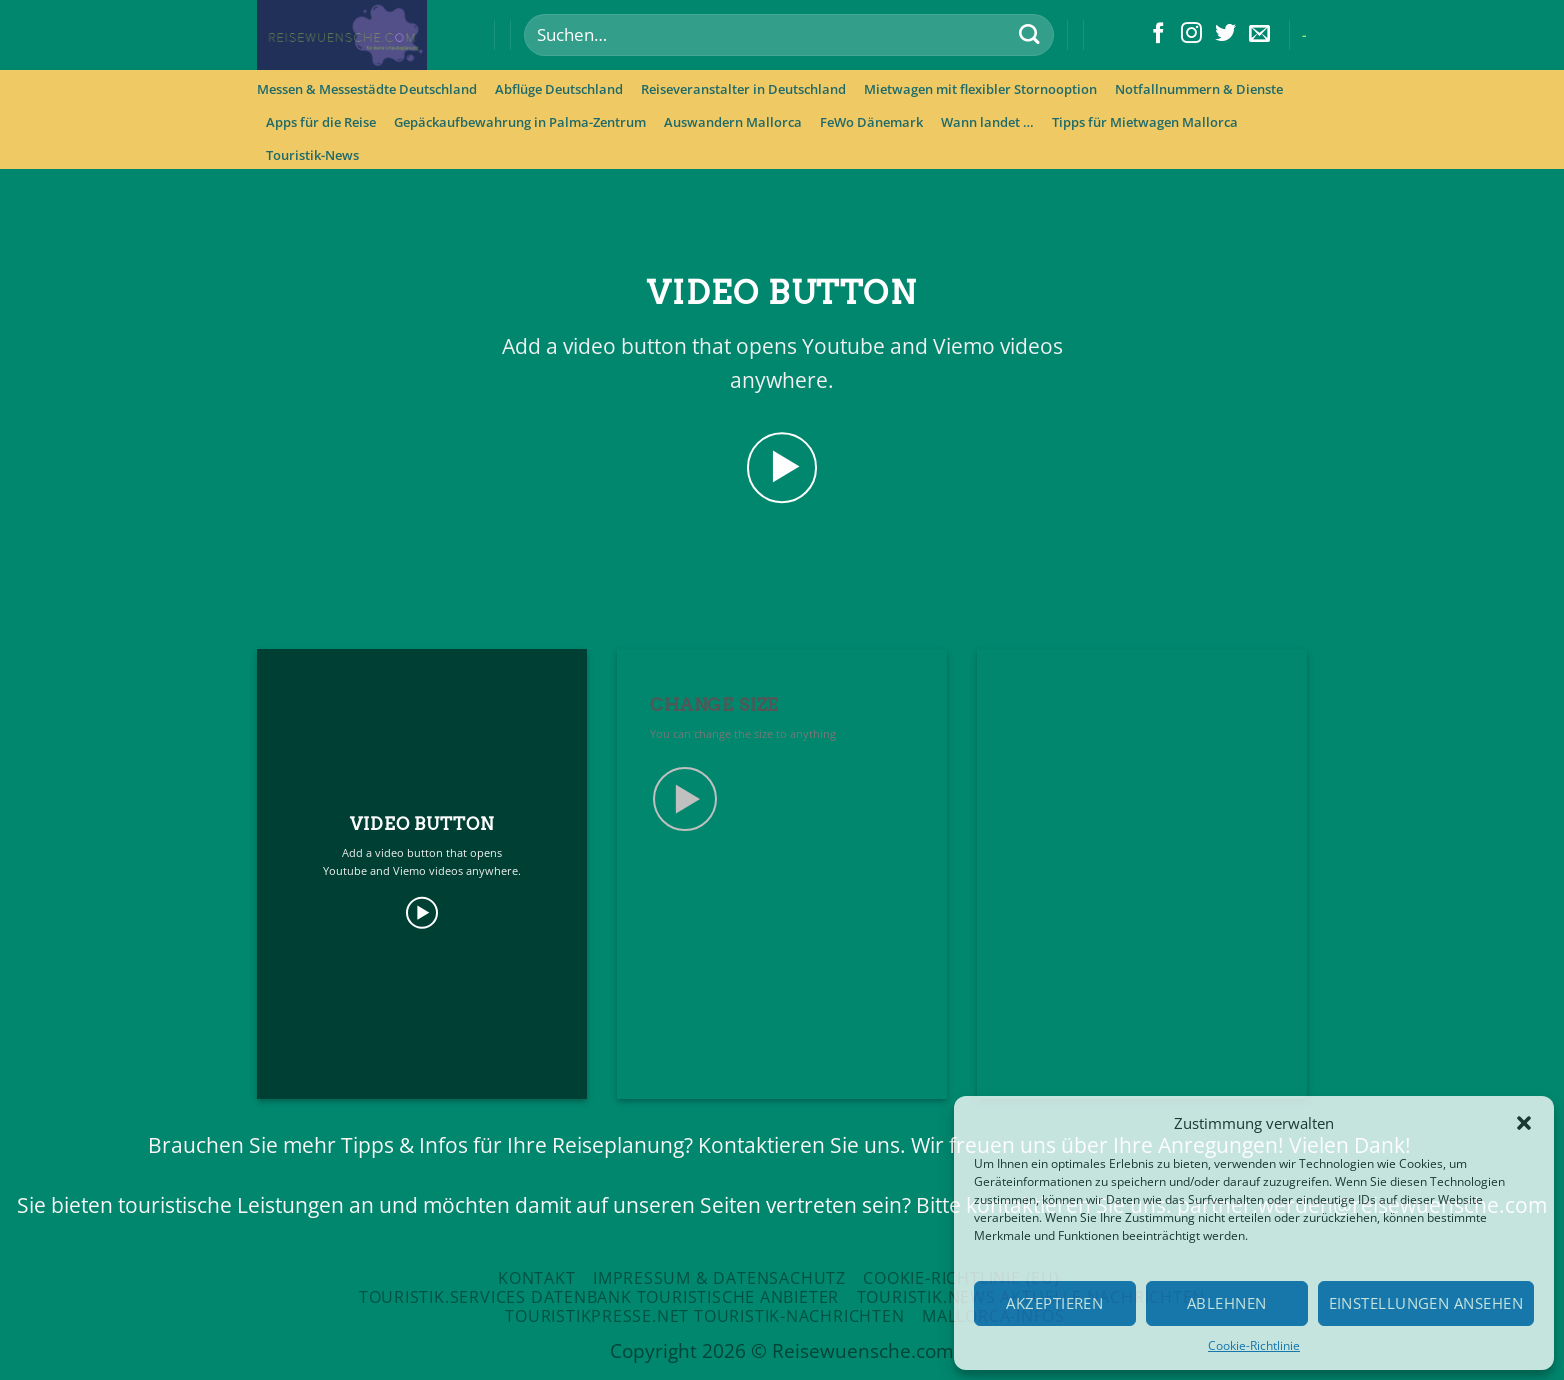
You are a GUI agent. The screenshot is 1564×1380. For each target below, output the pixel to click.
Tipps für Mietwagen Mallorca (1145, 122)
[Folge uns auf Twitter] (1225, 34)
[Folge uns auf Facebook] (1158, 34)
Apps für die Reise (321, 122)
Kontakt (537, 1278)
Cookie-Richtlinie (1254, 1345)
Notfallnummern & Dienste (1199, 89)
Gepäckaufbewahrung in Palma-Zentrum (520, 122)
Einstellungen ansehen (1426, 1303)
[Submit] (1028, 35)
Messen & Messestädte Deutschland (367, 89)
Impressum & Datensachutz (719, 1278)
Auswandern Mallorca (733, 122)
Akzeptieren (1054, 1303)
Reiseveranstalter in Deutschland (743, 89)
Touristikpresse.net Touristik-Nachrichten (704, 1316)
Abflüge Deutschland (559, 89)
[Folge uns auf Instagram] (1191, 34)
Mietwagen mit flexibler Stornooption (980, 89)
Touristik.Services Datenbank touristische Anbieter (599, 1297)
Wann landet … (987, 122)
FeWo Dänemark (871, 122)
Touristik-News (312, 155)
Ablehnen (1227, 1303)
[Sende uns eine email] (1259, 34)
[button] (1524, 1123)
